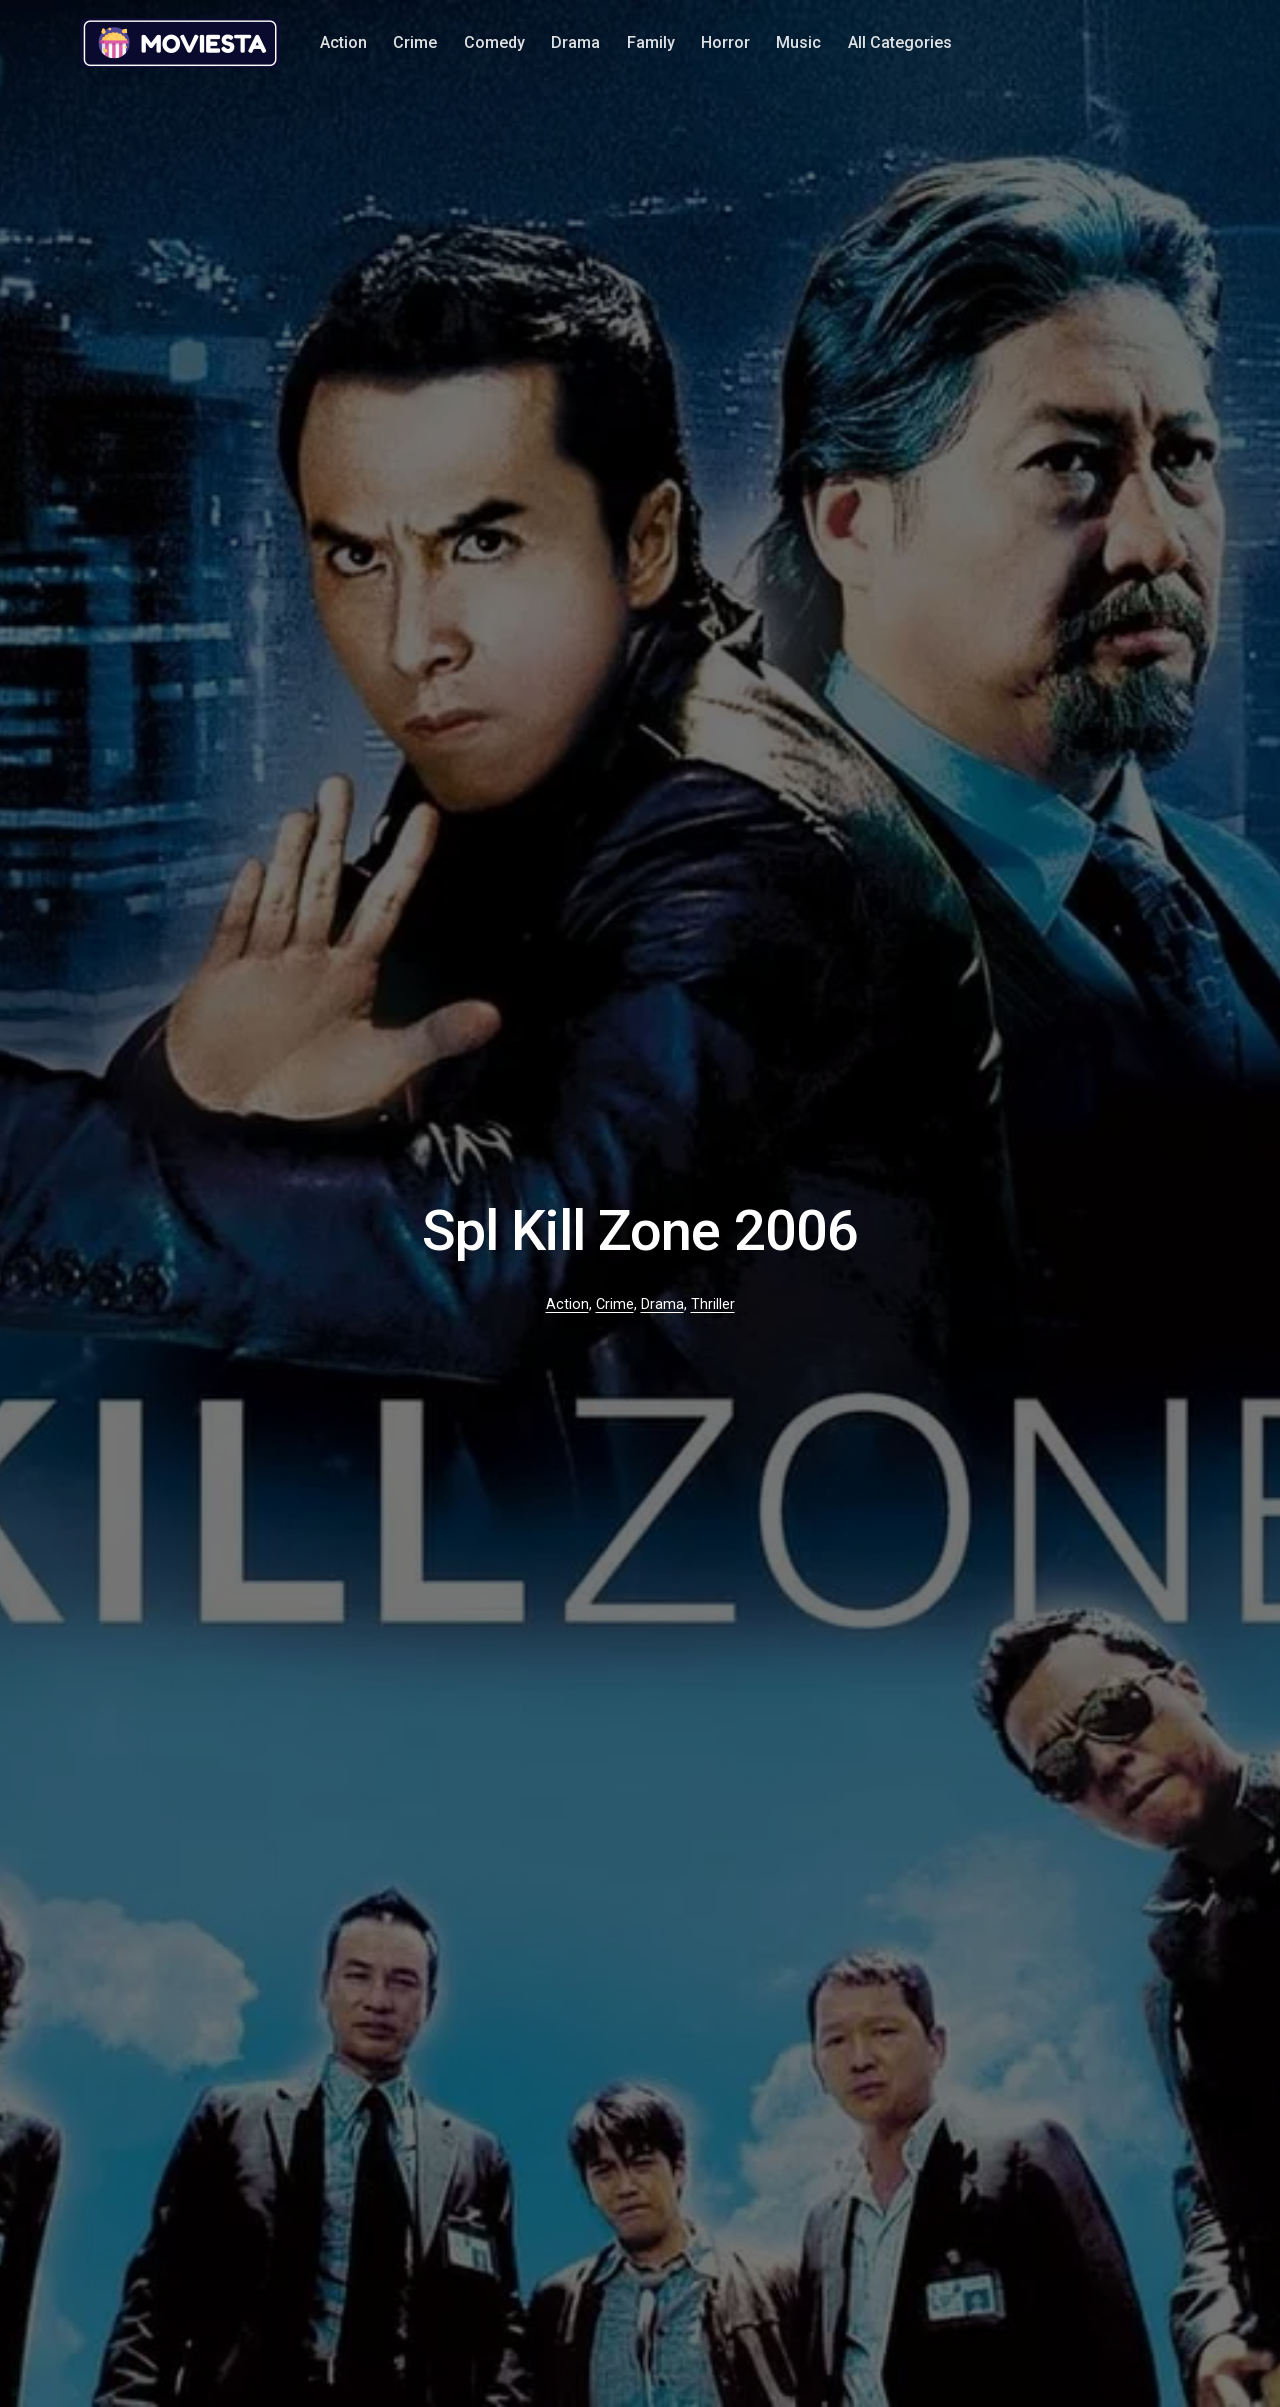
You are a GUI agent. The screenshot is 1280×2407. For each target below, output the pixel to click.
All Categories (900, 42)
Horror (725, 42)
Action (343, 42)
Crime (415, 42)
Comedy (494, 42)
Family (651, 42)
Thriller (713, 1304)
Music (798, 42)
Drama (575, 42)
